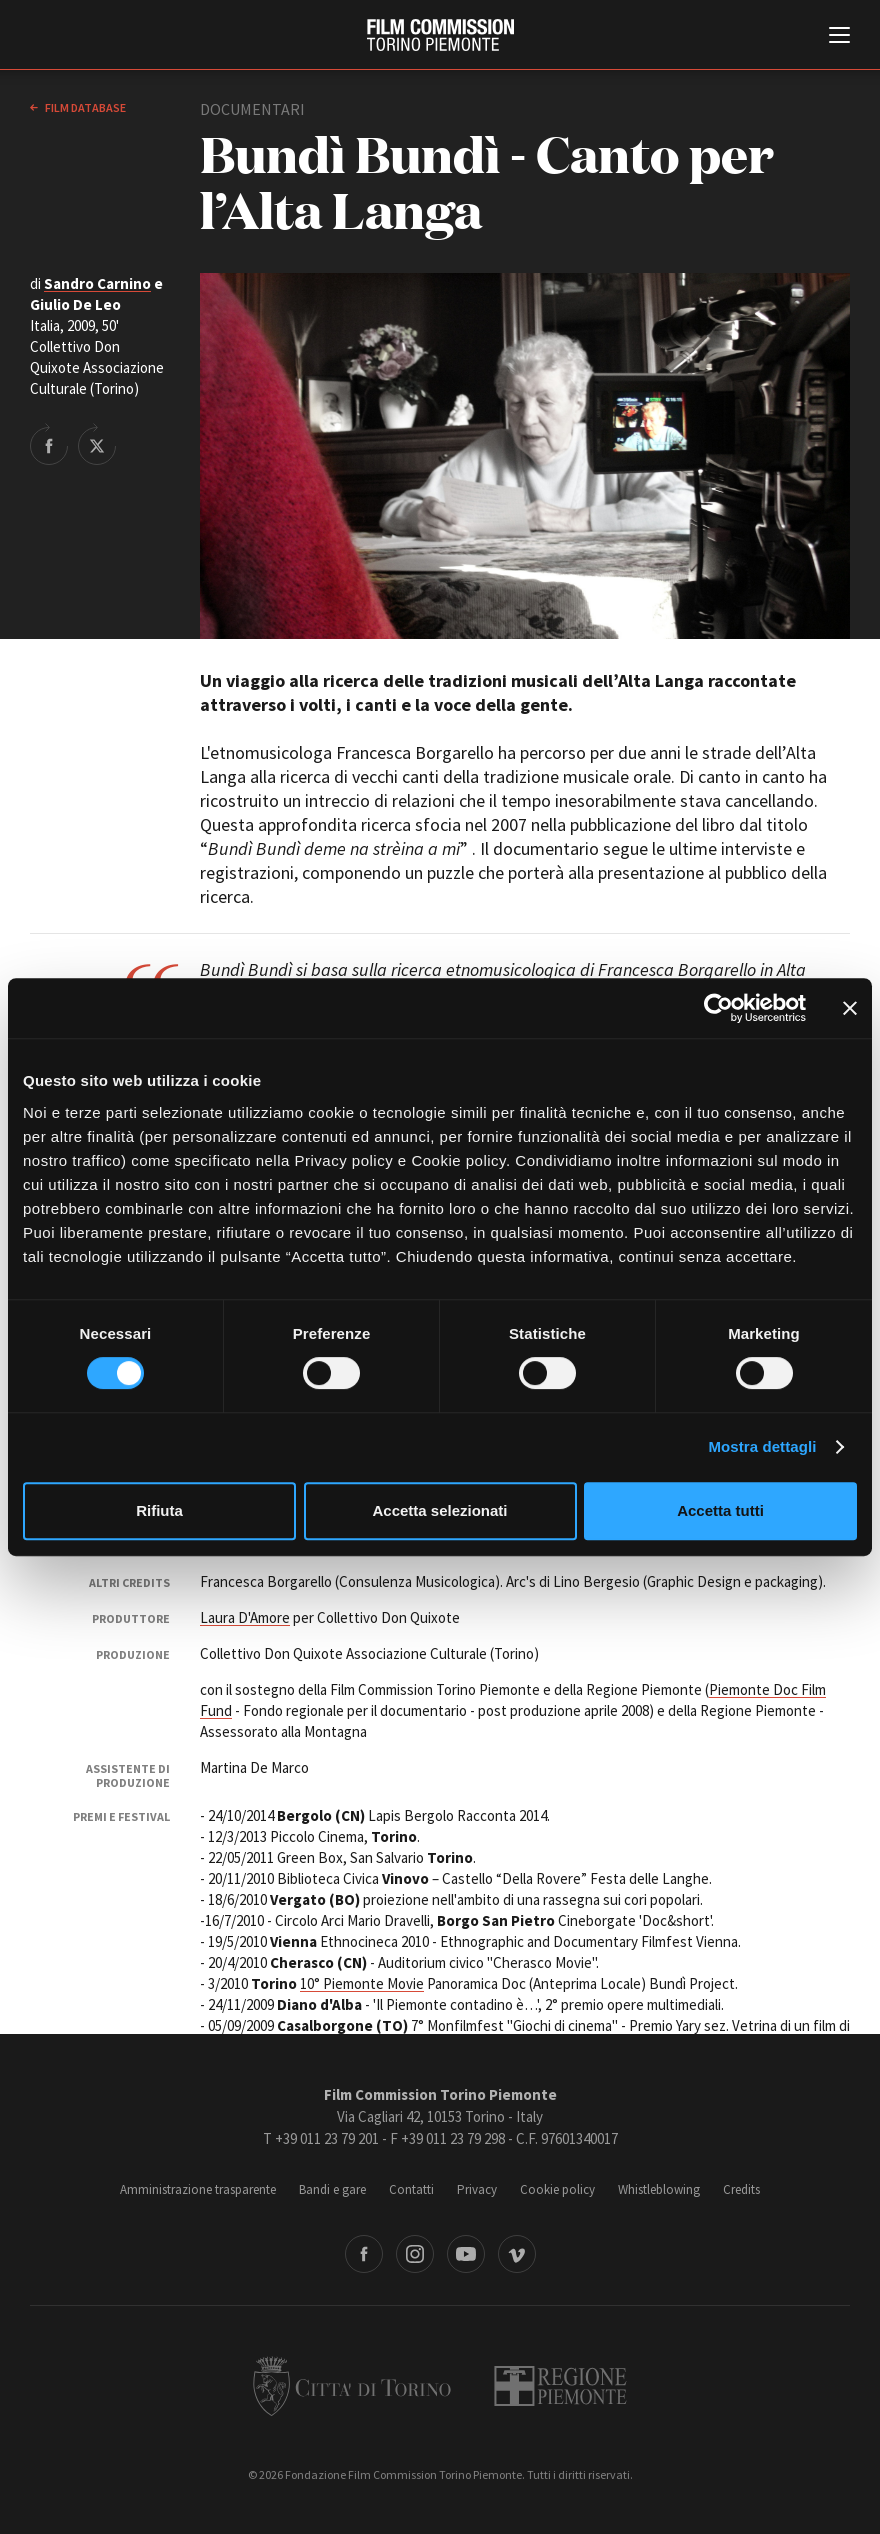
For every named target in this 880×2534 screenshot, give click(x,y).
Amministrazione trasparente (198, 2189)
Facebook (364, 2254)
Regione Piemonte (560, 2386)
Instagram (415, 2254)
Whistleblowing (659, 2189)
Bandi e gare (332, 2189)
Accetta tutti (720, 1510)
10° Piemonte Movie (362, 1983)
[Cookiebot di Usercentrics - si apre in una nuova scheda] (718, 1008)
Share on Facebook (49, 444)
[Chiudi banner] (850, 1008)
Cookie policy (557, 2189)
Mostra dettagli (762, 1446)
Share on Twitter (97, 444)
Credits (741, 2189)
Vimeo (517, 2254)
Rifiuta (159, 1510)
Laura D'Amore (245, 1617)
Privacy (477, 2189)
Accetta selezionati (439, 1510)
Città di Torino (352, 2386)
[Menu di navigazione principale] (839, 37)
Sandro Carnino (97, 283)
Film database (84, 107)
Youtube (466, 2254)
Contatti (411, 2189)
